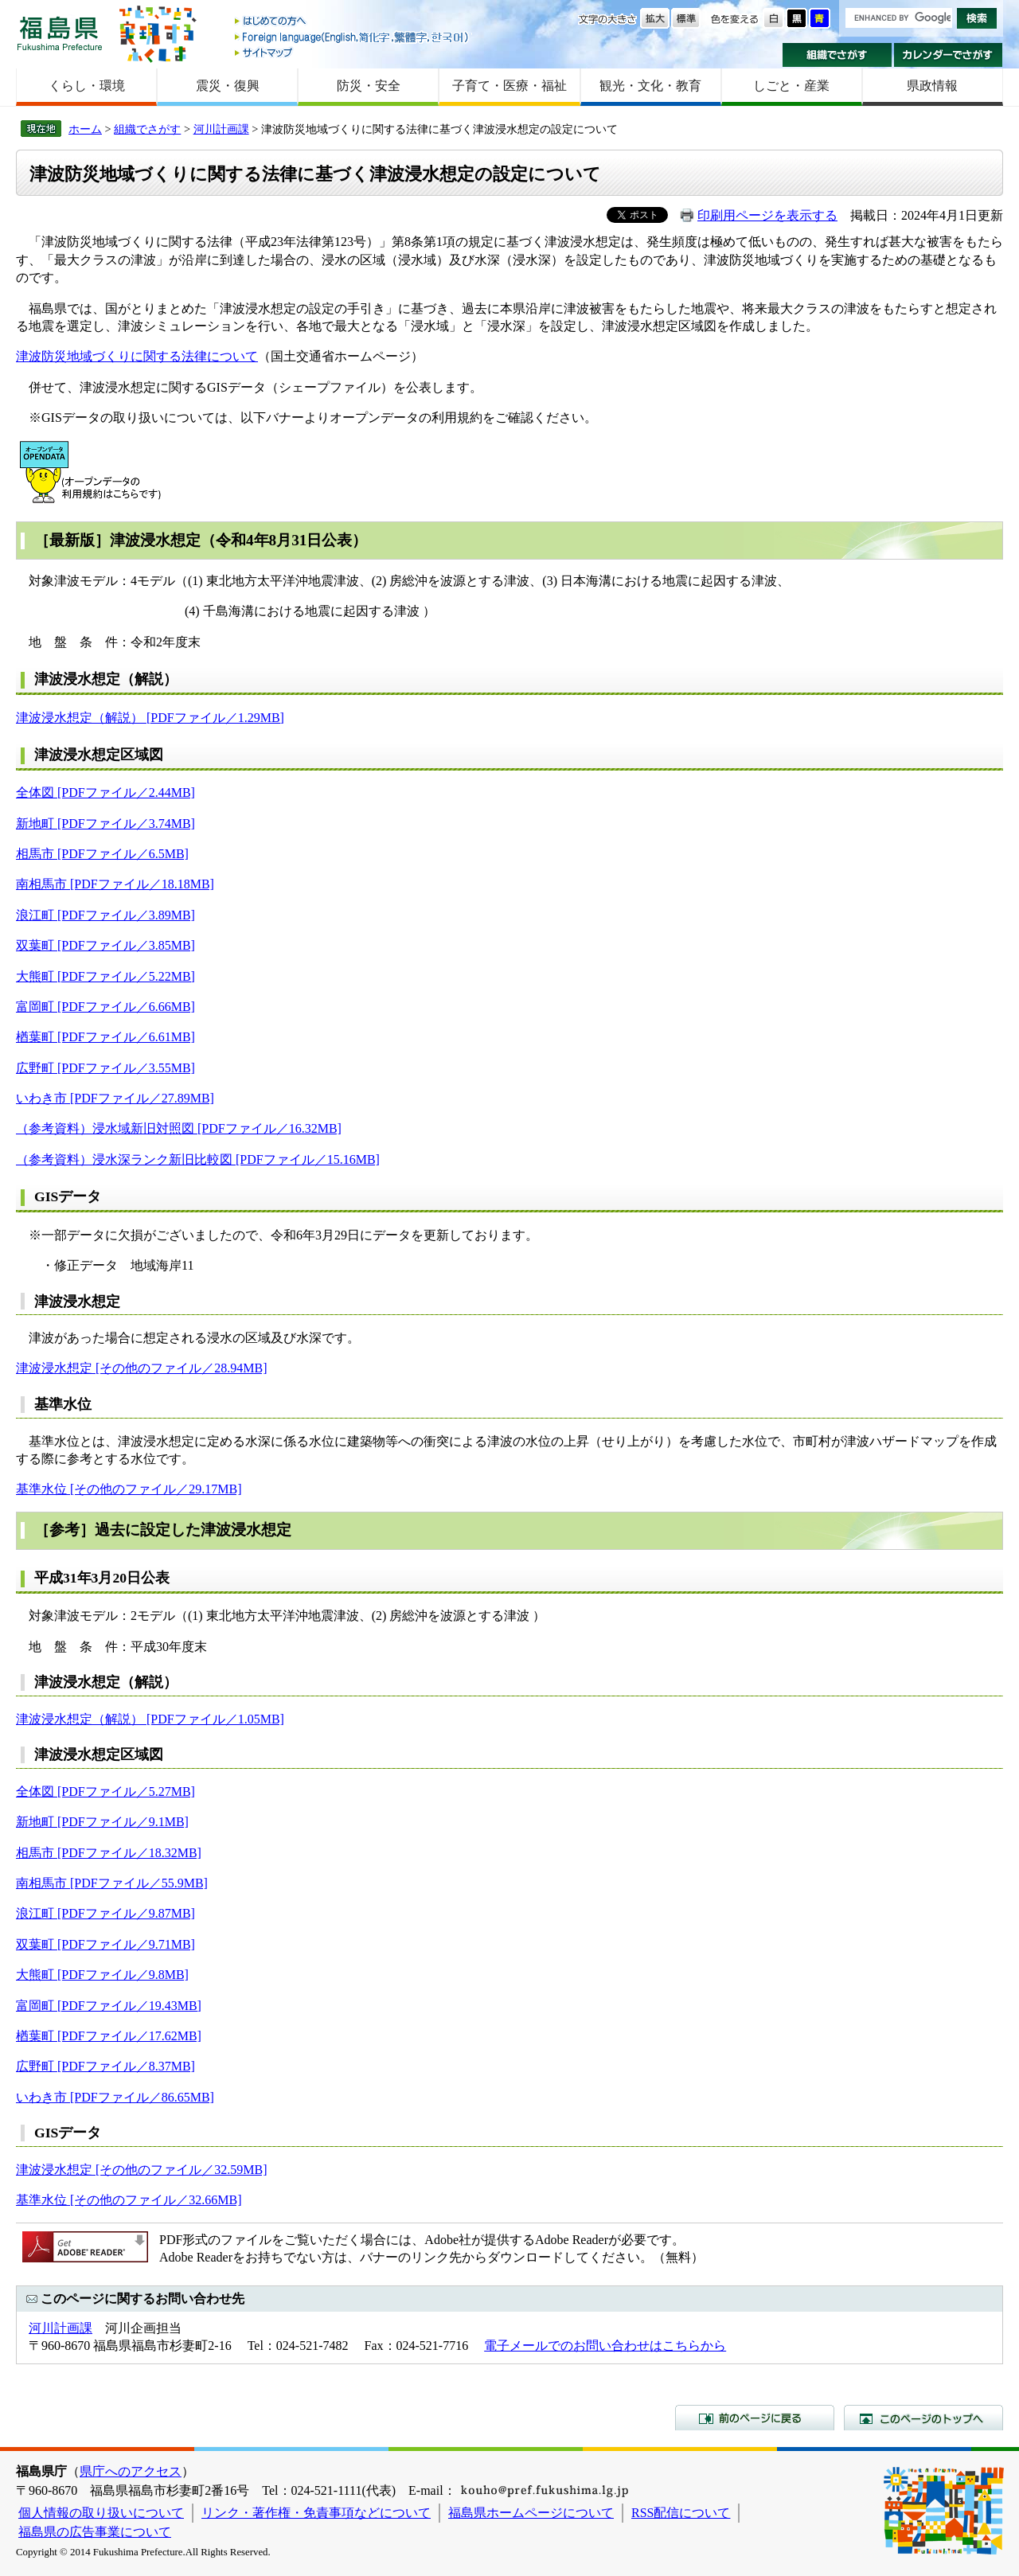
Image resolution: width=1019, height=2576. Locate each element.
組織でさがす (837, 55)
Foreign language (352, 37)
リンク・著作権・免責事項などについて (316, 2512)
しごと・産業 (791, 85)
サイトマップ (352, 52)
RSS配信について (680, 2512)
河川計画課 (221, 129)
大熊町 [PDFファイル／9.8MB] (102, 1974)
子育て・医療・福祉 (509, 85)
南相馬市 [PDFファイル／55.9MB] (112, 1883)
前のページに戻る (754, 2417)
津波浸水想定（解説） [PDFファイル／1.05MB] (150, 1719)
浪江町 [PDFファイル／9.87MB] (105, 1913)
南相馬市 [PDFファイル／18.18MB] (115, 884)
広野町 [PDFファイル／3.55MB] (105, 1068)
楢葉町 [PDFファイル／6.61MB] (105, 1037)
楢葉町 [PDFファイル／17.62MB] (108, 2036)
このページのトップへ (923, 2417)
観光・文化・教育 (650, 85)
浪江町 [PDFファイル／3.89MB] (105, 915)
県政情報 (932, 85)
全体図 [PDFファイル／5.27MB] (105, 1791)
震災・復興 (228, 85)
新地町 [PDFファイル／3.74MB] (105, 823)
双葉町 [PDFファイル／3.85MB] (105, 945)
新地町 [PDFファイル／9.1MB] (102, 1822)
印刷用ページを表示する (767, 215)
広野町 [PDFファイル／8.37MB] (105, 2066)
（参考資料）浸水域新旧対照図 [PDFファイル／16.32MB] (179, 1128)
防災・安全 (368, 85)
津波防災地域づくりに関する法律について (137, 356)
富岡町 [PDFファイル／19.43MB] (108, 2005)
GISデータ (67, 1196)
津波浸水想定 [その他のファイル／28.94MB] (141, 1368)
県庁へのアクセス (131, 2471)
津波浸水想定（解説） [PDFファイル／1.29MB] (150, 717)
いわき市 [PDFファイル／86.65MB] (115, 2097)
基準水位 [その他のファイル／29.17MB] (129, 1489)
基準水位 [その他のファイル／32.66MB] (129, 2200)
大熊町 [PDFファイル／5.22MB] (105, 976)
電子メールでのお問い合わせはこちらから (605, 2345)
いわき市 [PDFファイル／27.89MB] (115, 1098)
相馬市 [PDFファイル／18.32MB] (108, 1853)
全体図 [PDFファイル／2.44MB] (105, 792)
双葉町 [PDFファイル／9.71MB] (105, 1944)
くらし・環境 (87, 85)
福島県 (59, 33)
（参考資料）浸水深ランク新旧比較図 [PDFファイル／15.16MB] (198, 1159)
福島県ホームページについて (531, 2512)
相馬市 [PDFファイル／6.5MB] (102, 854)
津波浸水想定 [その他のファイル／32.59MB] (141, 2169)
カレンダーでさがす (948, 55)
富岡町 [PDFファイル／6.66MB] (105, 1006)
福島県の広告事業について (94, 2532)
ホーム (85, 129)
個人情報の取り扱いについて (101, 2512)
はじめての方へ (352, 21)
